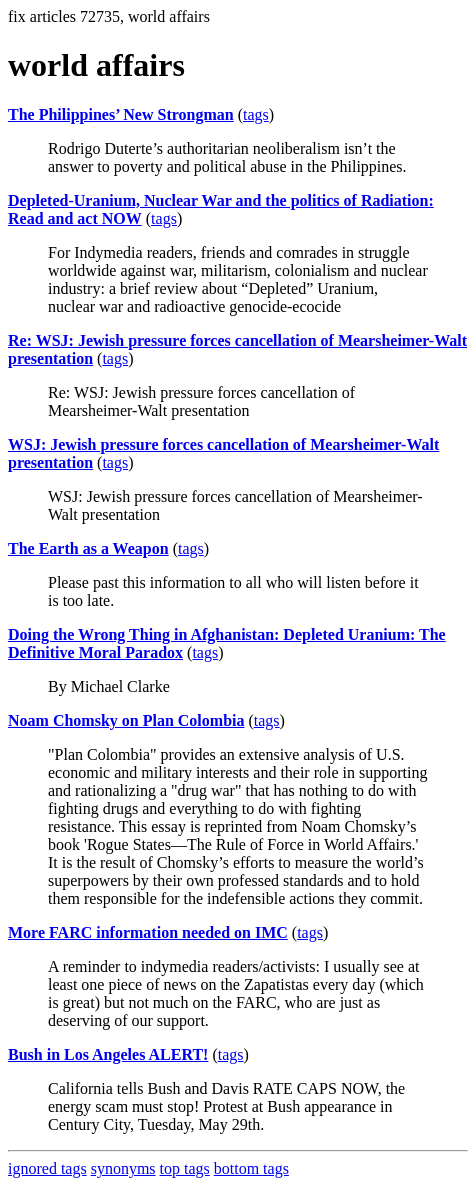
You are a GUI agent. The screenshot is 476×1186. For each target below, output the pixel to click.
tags (256, 114)
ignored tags (47, 1168)
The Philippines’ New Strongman (121, 114)
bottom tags (251, 1168)
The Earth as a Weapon (88, 548)
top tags (185, 1168)
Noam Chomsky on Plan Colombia (126, 720)
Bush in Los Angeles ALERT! (108, 1054)
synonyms (123, 1168)
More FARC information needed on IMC (148, 932)
